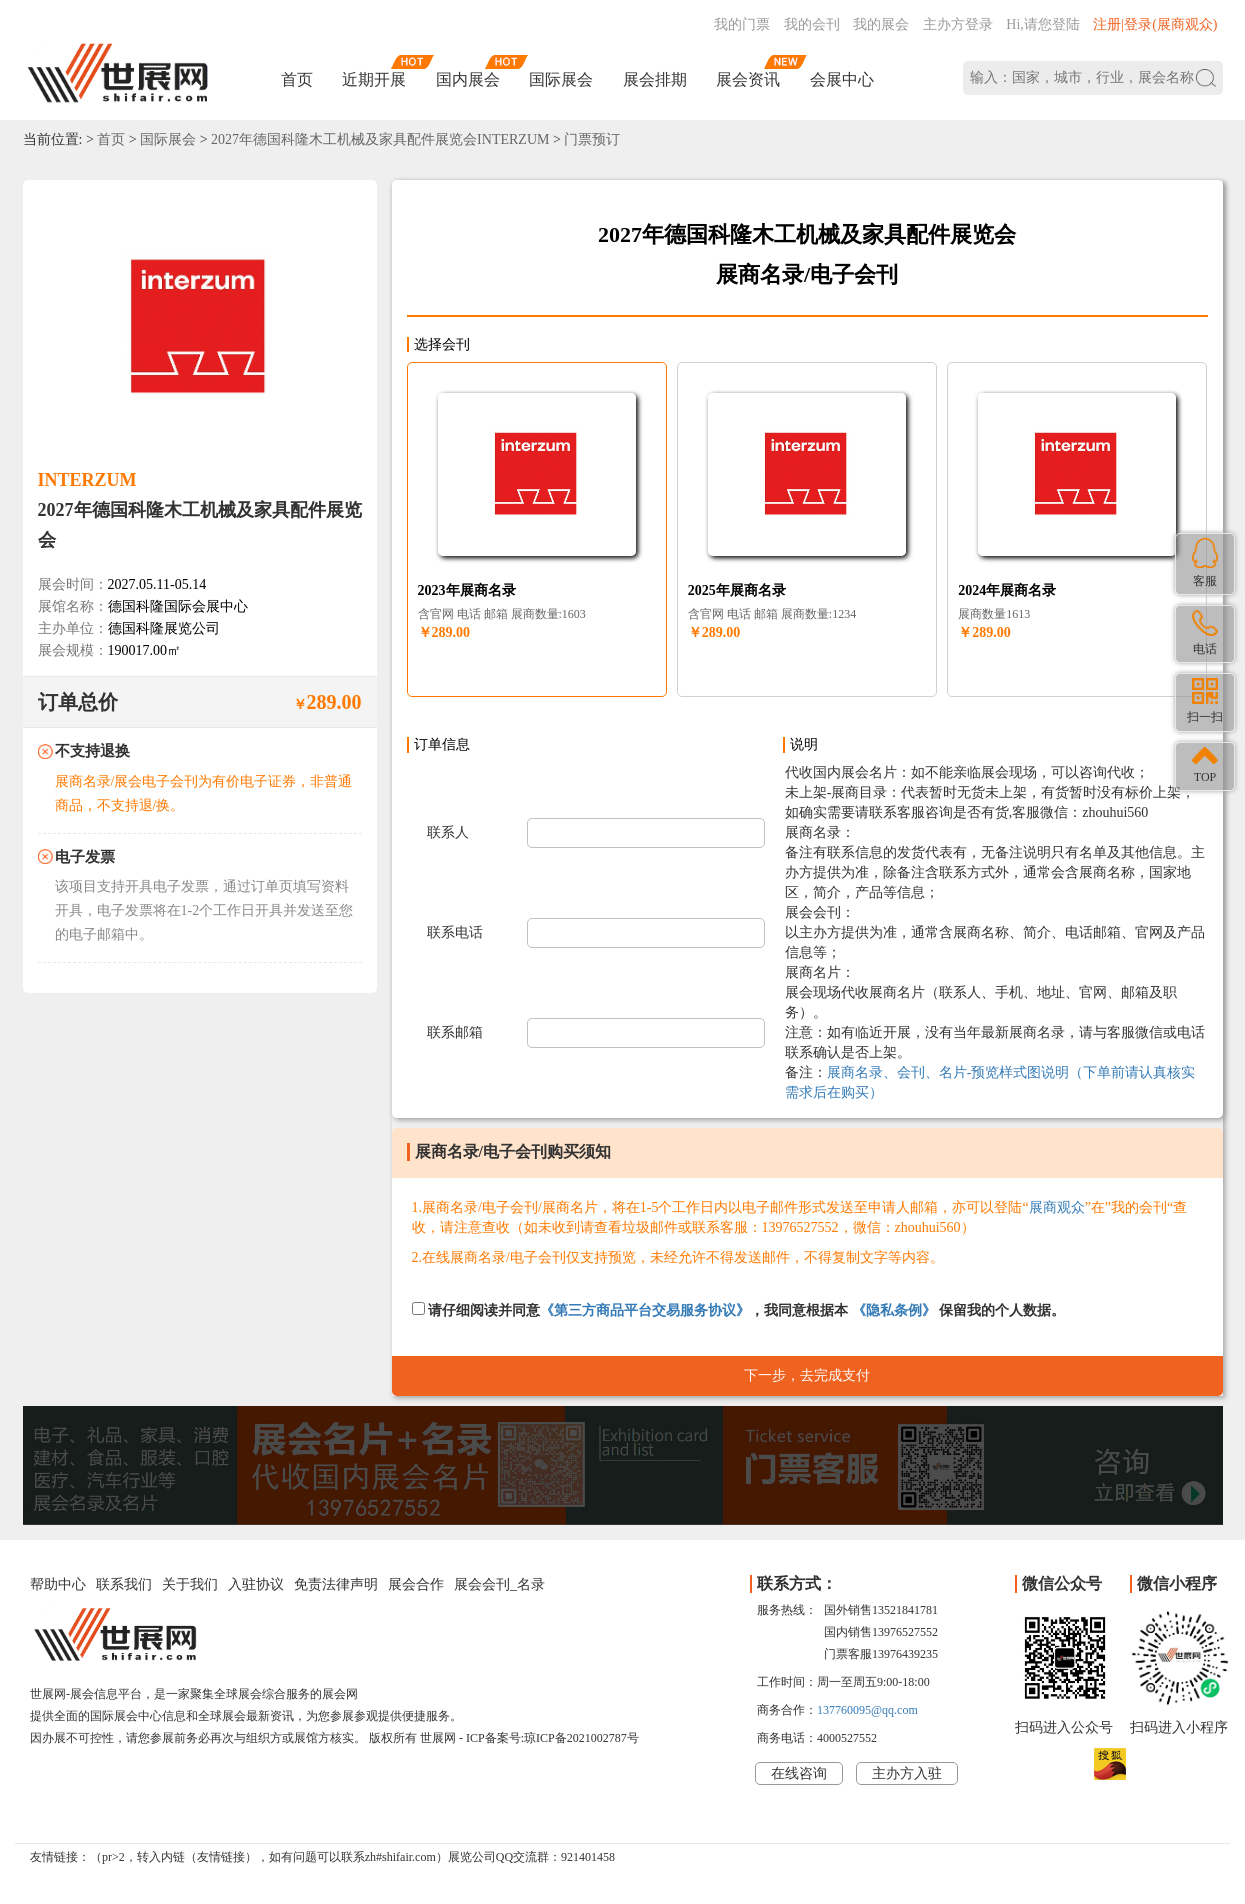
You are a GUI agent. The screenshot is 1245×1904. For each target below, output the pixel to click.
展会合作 (416, 1584)
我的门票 (742, 24)
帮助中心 (58, 1584)
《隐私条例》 (894, 1310)
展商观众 (1057, 1207)
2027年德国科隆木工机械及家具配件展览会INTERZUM (380, 139)
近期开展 (374, 79)
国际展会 (561, 79)
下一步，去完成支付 (807, 1375)
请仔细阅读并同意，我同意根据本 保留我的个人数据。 (739, 1310)
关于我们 (190, 1584)
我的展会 (881, 24)
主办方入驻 (907, 1773)
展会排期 (655, 79)
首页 (297, 79)
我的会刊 (812, 24)
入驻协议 (256, 1584)
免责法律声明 (336, 1584)
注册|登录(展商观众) (1155, 24)
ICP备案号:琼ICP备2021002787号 (552, 1738)
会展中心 (842, 79)
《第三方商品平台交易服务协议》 (645, 1310)
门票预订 (592, 139)
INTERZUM (87, 480)
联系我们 (124, 1584)
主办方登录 (958, 24)
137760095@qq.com (867, 1710)
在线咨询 (799, 1773)
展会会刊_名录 (499, 1584)
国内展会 (468, 79)
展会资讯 (748, 79)
